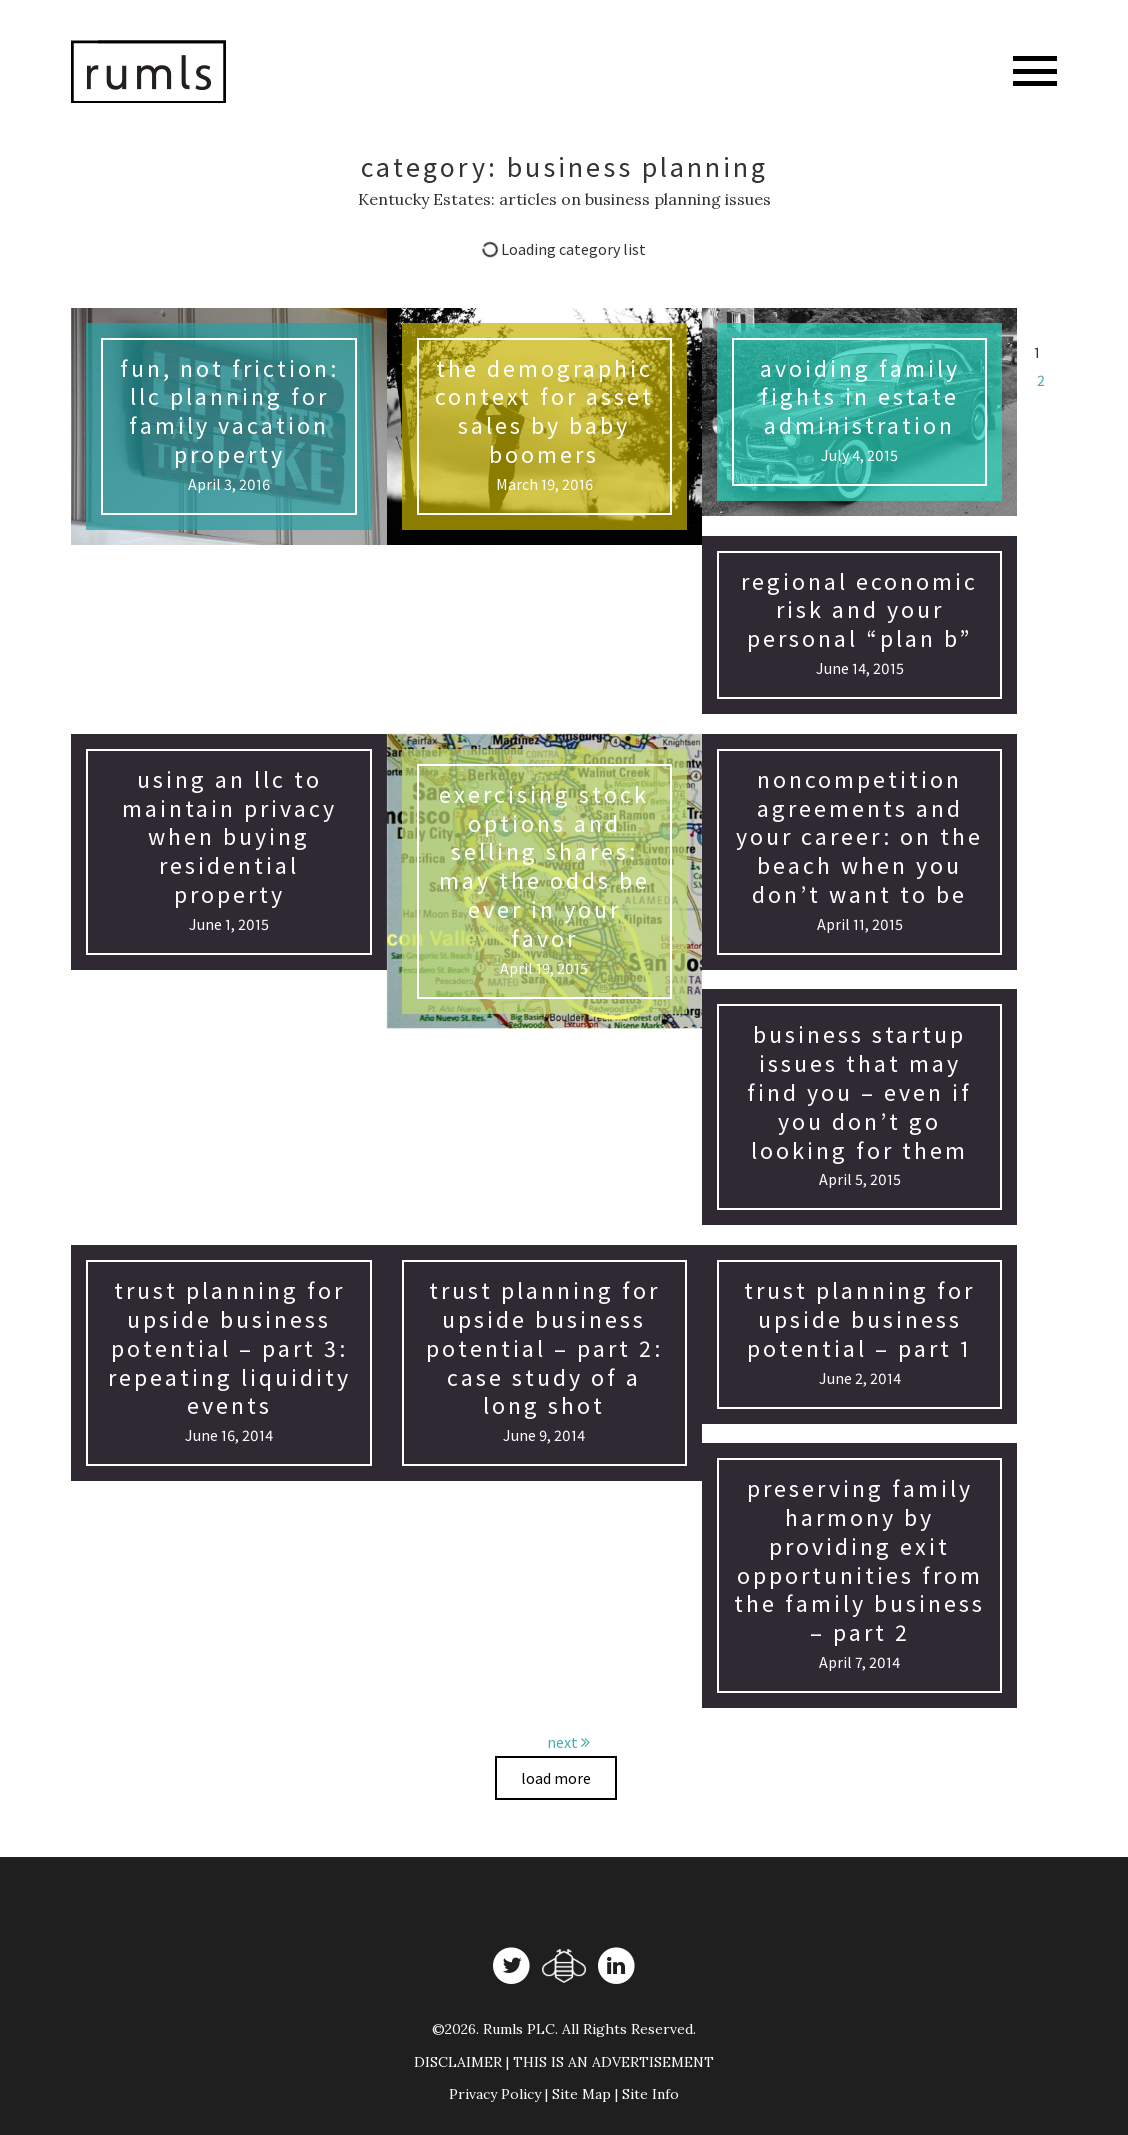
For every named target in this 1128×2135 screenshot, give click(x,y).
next (568, 1742)
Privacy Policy (495, 2094)
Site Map (581, 2094)
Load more (556, 1778)
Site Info (650, 2094)
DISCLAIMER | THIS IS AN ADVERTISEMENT (564, 2062)
